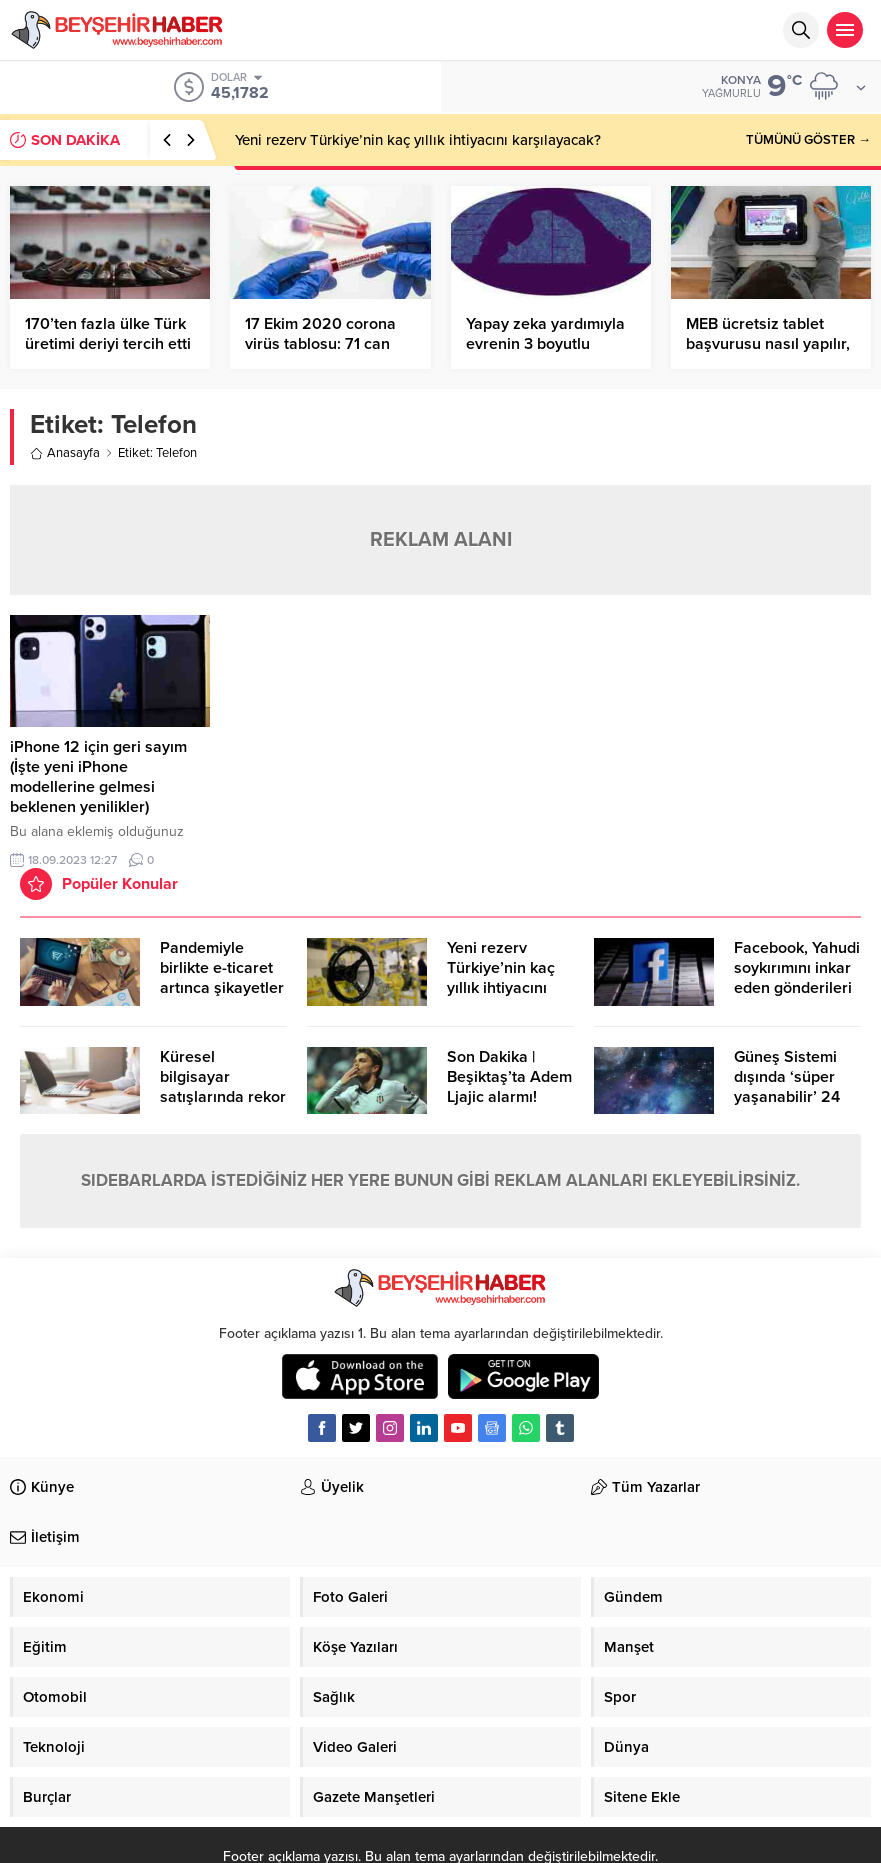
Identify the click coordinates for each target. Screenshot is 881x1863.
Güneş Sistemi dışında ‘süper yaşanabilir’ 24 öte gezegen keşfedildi (787, 1097)
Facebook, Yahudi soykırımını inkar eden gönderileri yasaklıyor (797, 978)
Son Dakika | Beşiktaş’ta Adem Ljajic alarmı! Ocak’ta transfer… (510, 1087)
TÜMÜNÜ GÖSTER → (808, 140)
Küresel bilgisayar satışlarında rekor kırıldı (223, 1087)
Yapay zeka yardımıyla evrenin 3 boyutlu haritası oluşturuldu (545, 344)
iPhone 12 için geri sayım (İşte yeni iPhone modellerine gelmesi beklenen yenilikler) (98, 777)
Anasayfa (65, 453)
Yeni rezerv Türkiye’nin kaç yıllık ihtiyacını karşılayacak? (418, 140)
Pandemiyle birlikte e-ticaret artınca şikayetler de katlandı (222, 978)
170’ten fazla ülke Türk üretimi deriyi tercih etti (108, 334)
